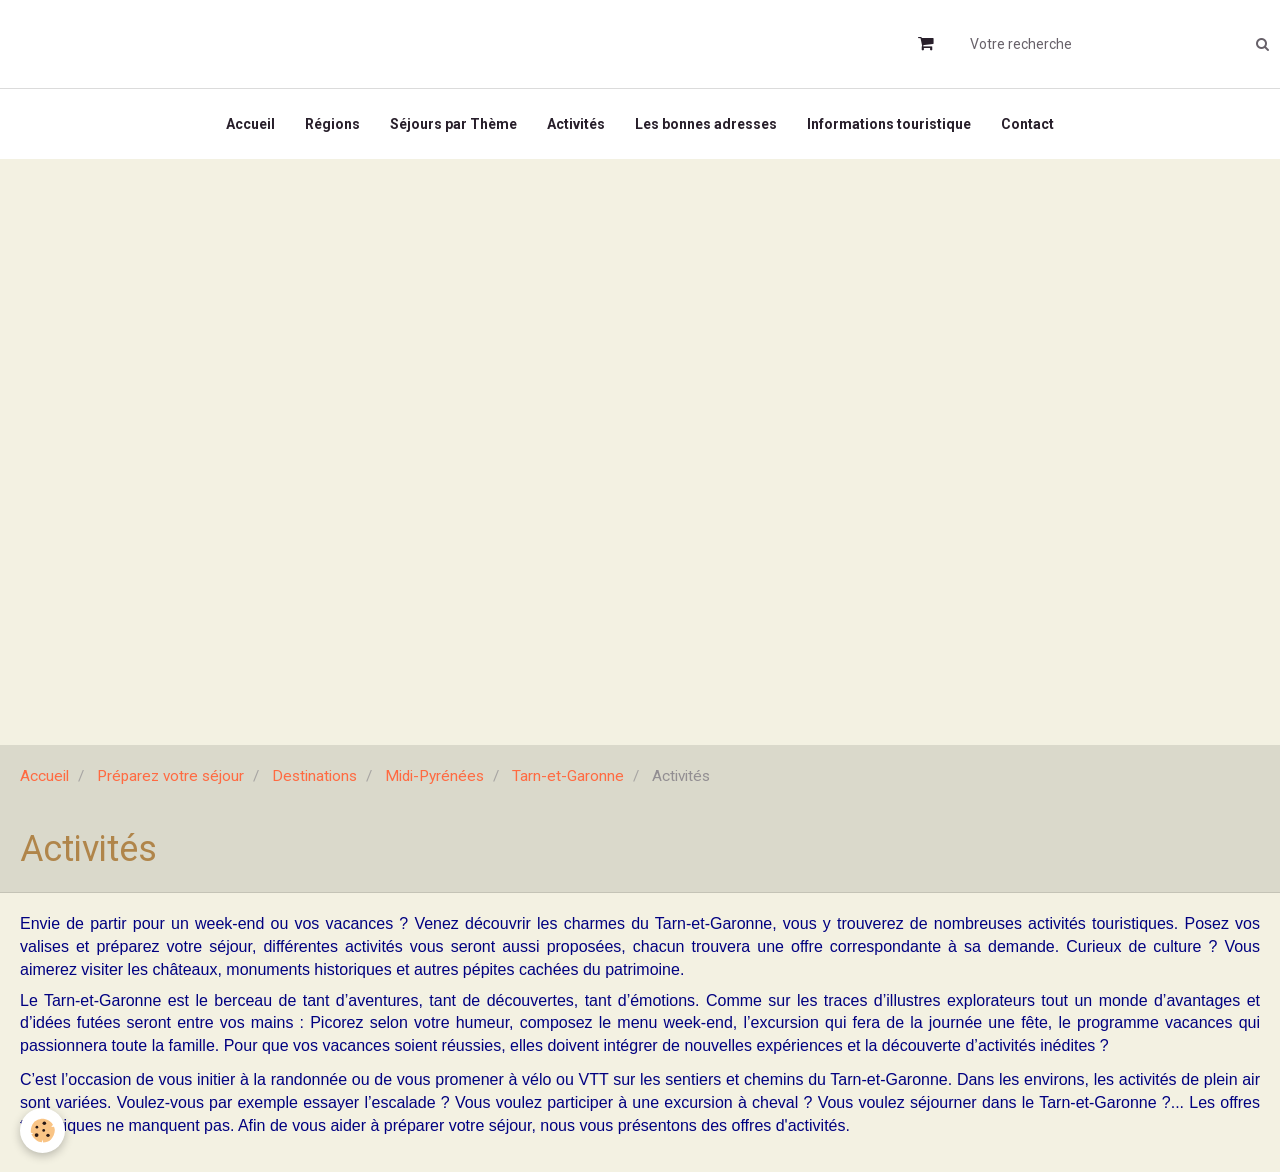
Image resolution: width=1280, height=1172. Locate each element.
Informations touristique (889, 124)
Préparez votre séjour (170, 776)
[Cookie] (42, 1130)
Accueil (250, 124)
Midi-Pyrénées (434, 776)
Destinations (314, 776)
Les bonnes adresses (706, 124)
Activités (576, 124)
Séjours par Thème (453, 124)
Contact (1027, 124)
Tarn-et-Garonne (568, 776)
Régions (332, 124)
